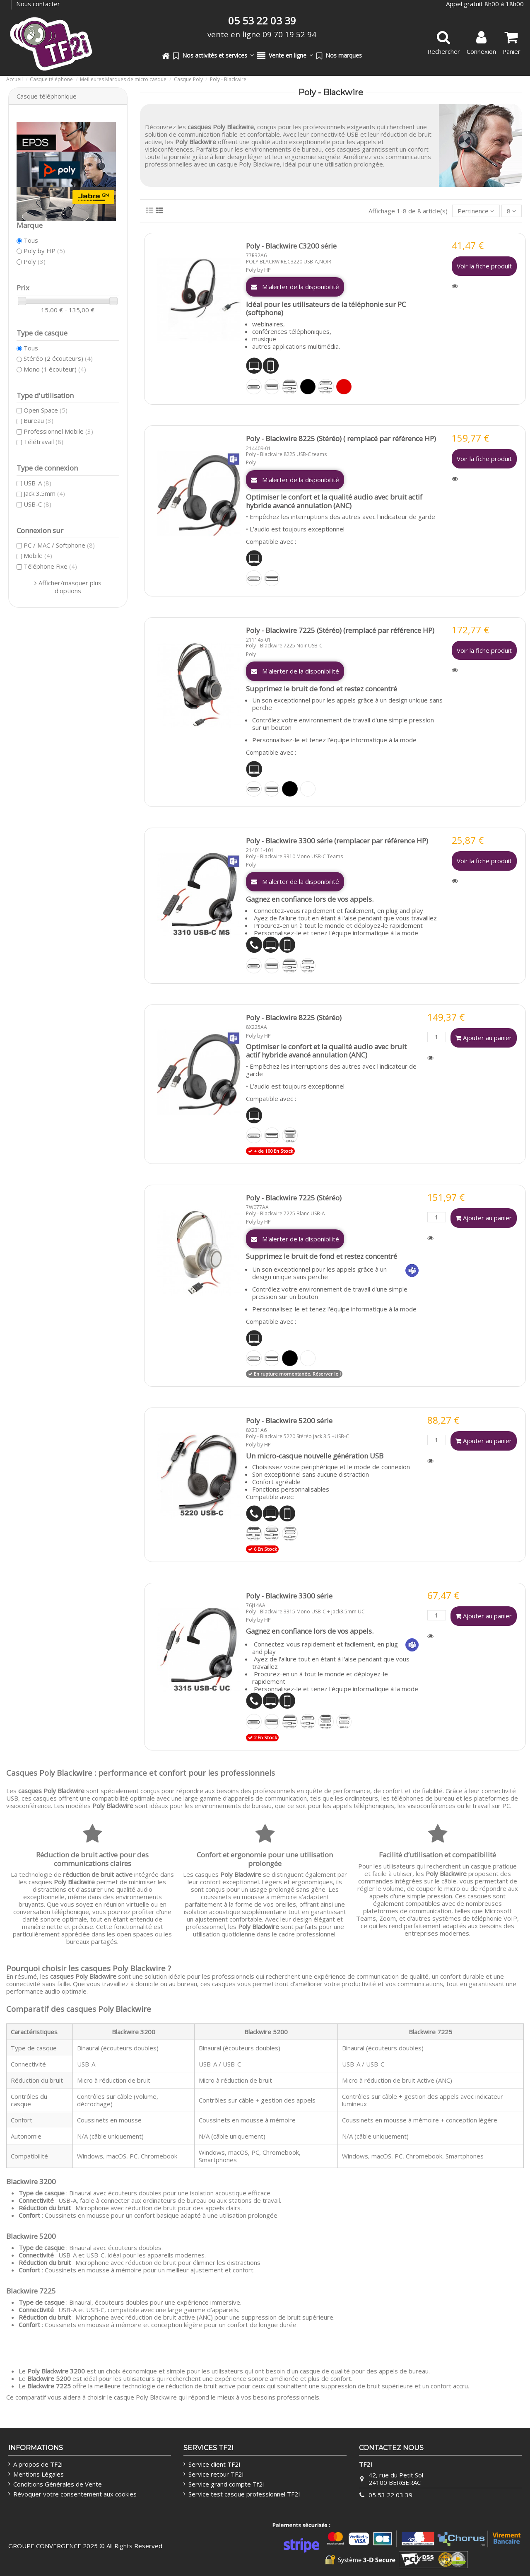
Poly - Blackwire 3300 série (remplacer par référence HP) (337, 840)
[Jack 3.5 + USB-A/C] (290, 1533)
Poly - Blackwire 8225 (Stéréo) (294, 1017)
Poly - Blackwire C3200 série (291, 246)
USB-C (37, 504)
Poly (251, 462)
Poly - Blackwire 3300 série (289, 1596)
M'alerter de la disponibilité (295, 286)
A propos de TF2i (38, 2464)
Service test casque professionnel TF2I (244, 2494)
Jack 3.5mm (44, 493)
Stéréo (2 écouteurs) (58, 358)
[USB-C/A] (290, 1135)
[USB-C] (254, 387)
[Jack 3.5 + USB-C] (326, 387)
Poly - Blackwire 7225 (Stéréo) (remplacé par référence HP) (340, 630)
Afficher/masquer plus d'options (70, 587)
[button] (213, 55)
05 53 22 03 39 (390, 2495)
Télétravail (43, 441)
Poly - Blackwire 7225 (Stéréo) (294, 1197)
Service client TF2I (214, 2464)
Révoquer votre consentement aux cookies (75, 2494)
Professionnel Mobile (58, 431)
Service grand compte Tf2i (226, 2484)
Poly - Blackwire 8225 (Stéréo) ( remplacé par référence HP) (341, 438)
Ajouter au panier (483, 1037)
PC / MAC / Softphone (59, 545)
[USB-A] (272, 387)
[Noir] (308, 387)
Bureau (38, 420)
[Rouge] (344, 387)
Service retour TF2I (216, 2474)
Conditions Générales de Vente (57, 2484)
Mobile (38, 555)
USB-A (37, 483)
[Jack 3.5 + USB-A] (290, 387)
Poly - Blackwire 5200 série (289, 1420)
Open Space (45, 410)
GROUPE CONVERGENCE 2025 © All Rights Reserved (85, 2546)
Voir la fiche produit (484, 266)
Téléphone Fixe (50, 566)
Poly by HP (258, 269)
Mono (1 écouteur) (55, 369)
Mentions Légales (38, 2474)
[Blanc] (308, 789)
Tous (31, 240)
